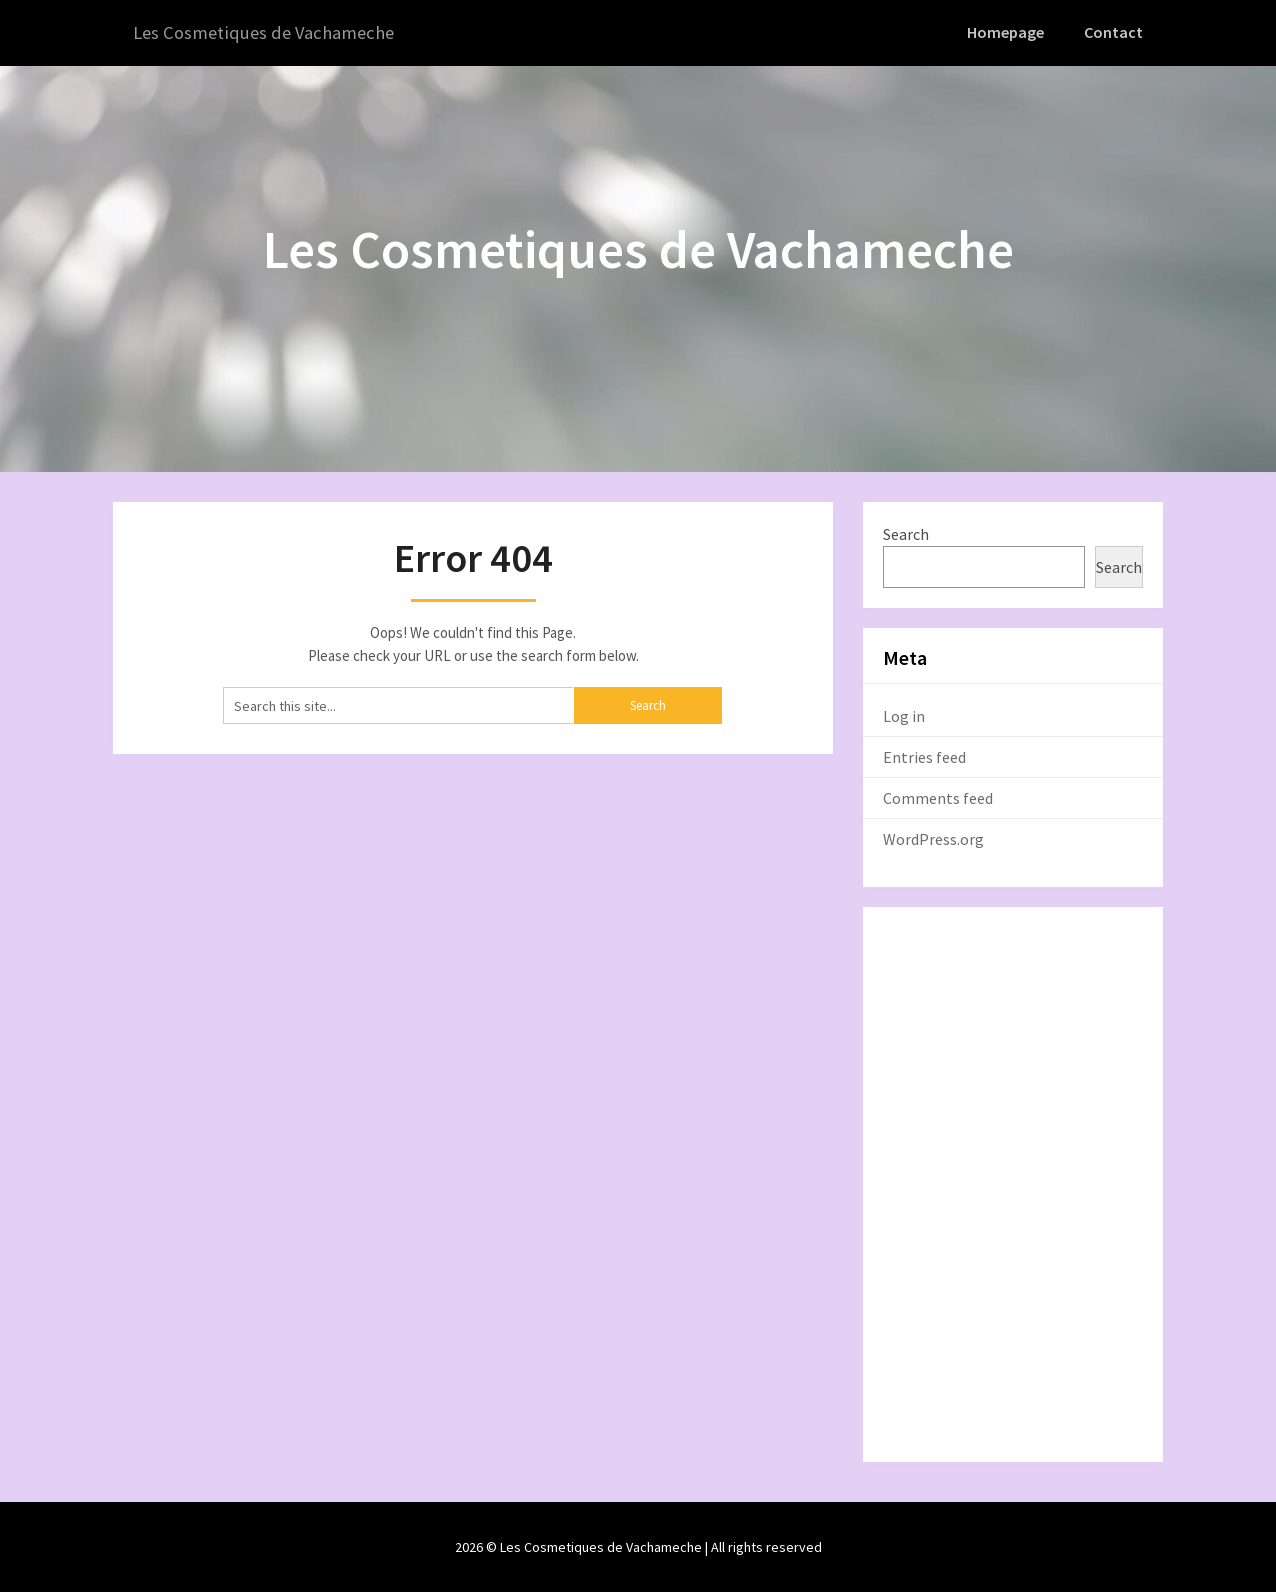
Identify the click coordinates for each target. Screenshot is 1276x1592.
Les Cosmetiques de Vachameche (271, 32)
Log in (904, 715)
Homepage (1009, 32)
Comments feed (938, 797)
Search (906, 533)
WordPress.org (933, 838)
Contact (1115, 32)
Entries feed (924, 756)
